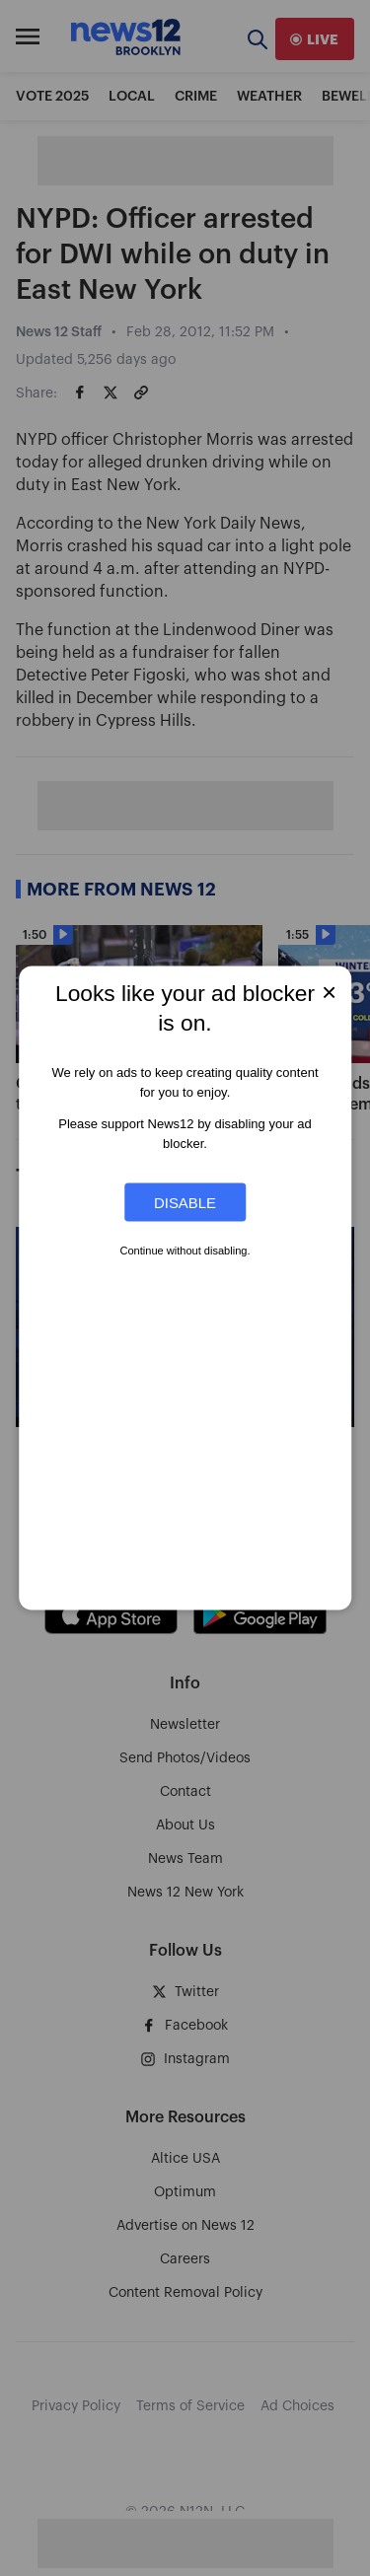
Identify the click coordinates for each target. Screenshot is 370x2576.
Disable (185, 1202)
